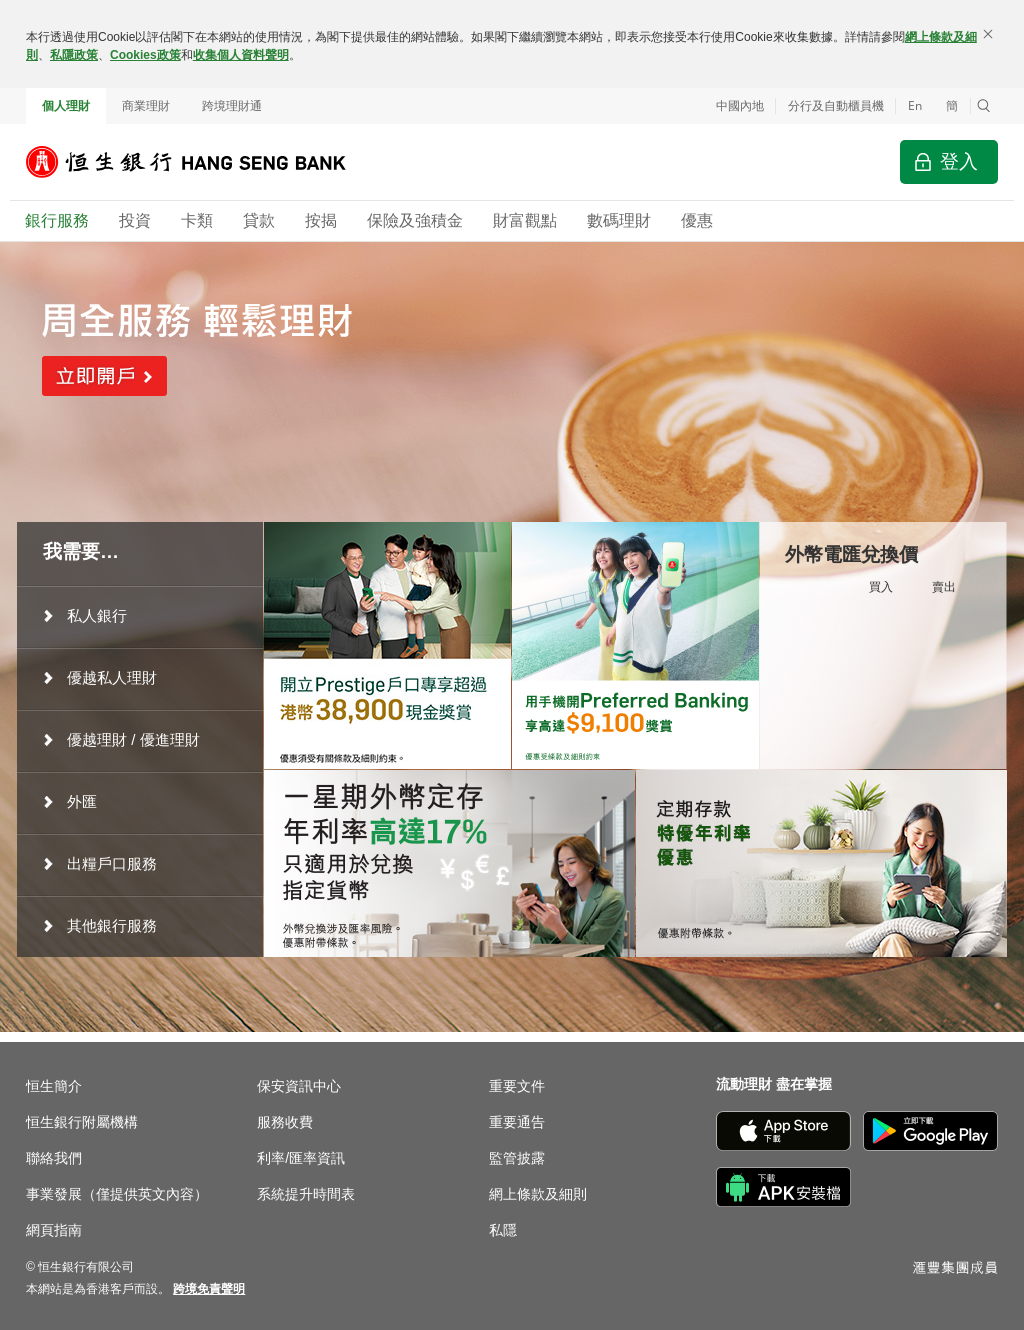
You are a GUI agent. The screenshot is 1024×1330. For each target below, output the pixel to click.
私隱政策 (74, 55)
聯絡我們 (54, 1158)
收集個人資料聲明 (241, 55)
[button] (984, 106)
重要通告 (517, 1122)
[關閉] (988, 34)
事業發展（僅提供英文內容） (117, 1194)
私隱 (503, 1230)
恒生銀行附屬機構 (82, 1122)
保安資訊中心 (299, 1086)
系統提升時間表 (306, 1194)
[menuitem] (140, 616)
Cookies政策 (145, 55)
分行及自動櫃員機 (836, 106)
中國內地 (740, 106)
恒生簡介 (54, 1086)
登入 (959, 161)
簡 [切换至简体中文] (952, 106)
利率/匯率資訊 (301, 1158)
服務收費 (285, 1122)
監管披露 (517, 1158)
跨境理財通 (232, 106)
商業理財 (146, 106)
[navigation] (140, 616)
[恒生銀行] (201, 162)
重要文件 (517, 1086)
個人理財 (66, 106)
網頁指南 (54, 1230)
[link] (209, 1289)
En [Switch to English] (915, 105)
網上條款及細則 (538, 1194)
